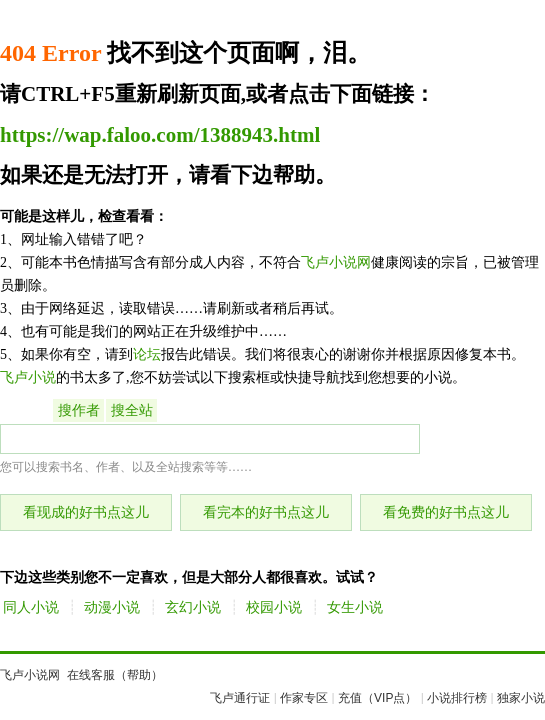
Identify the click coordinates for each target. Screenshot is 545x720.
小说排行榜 (457, 698)
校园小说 (274, 607)
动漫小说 (112, 607)
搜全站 (132, 410)
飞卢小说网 (336, 262)
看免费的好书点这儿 (446, 512)
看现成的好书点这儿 (86, 512)
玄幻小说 (193, 607)
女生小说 (355, 607)
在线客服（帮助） (115, 675)
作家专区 (304, 698)
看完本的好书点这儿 (266, 512)
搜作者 (79, 410)
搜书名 (26, 410)
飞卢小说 (28, 377)
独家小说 (521, 698)
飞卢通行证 (240, 698)
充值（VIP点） (377, 698)
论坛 (147, 354)
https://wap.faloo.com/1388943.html (160, 135)
